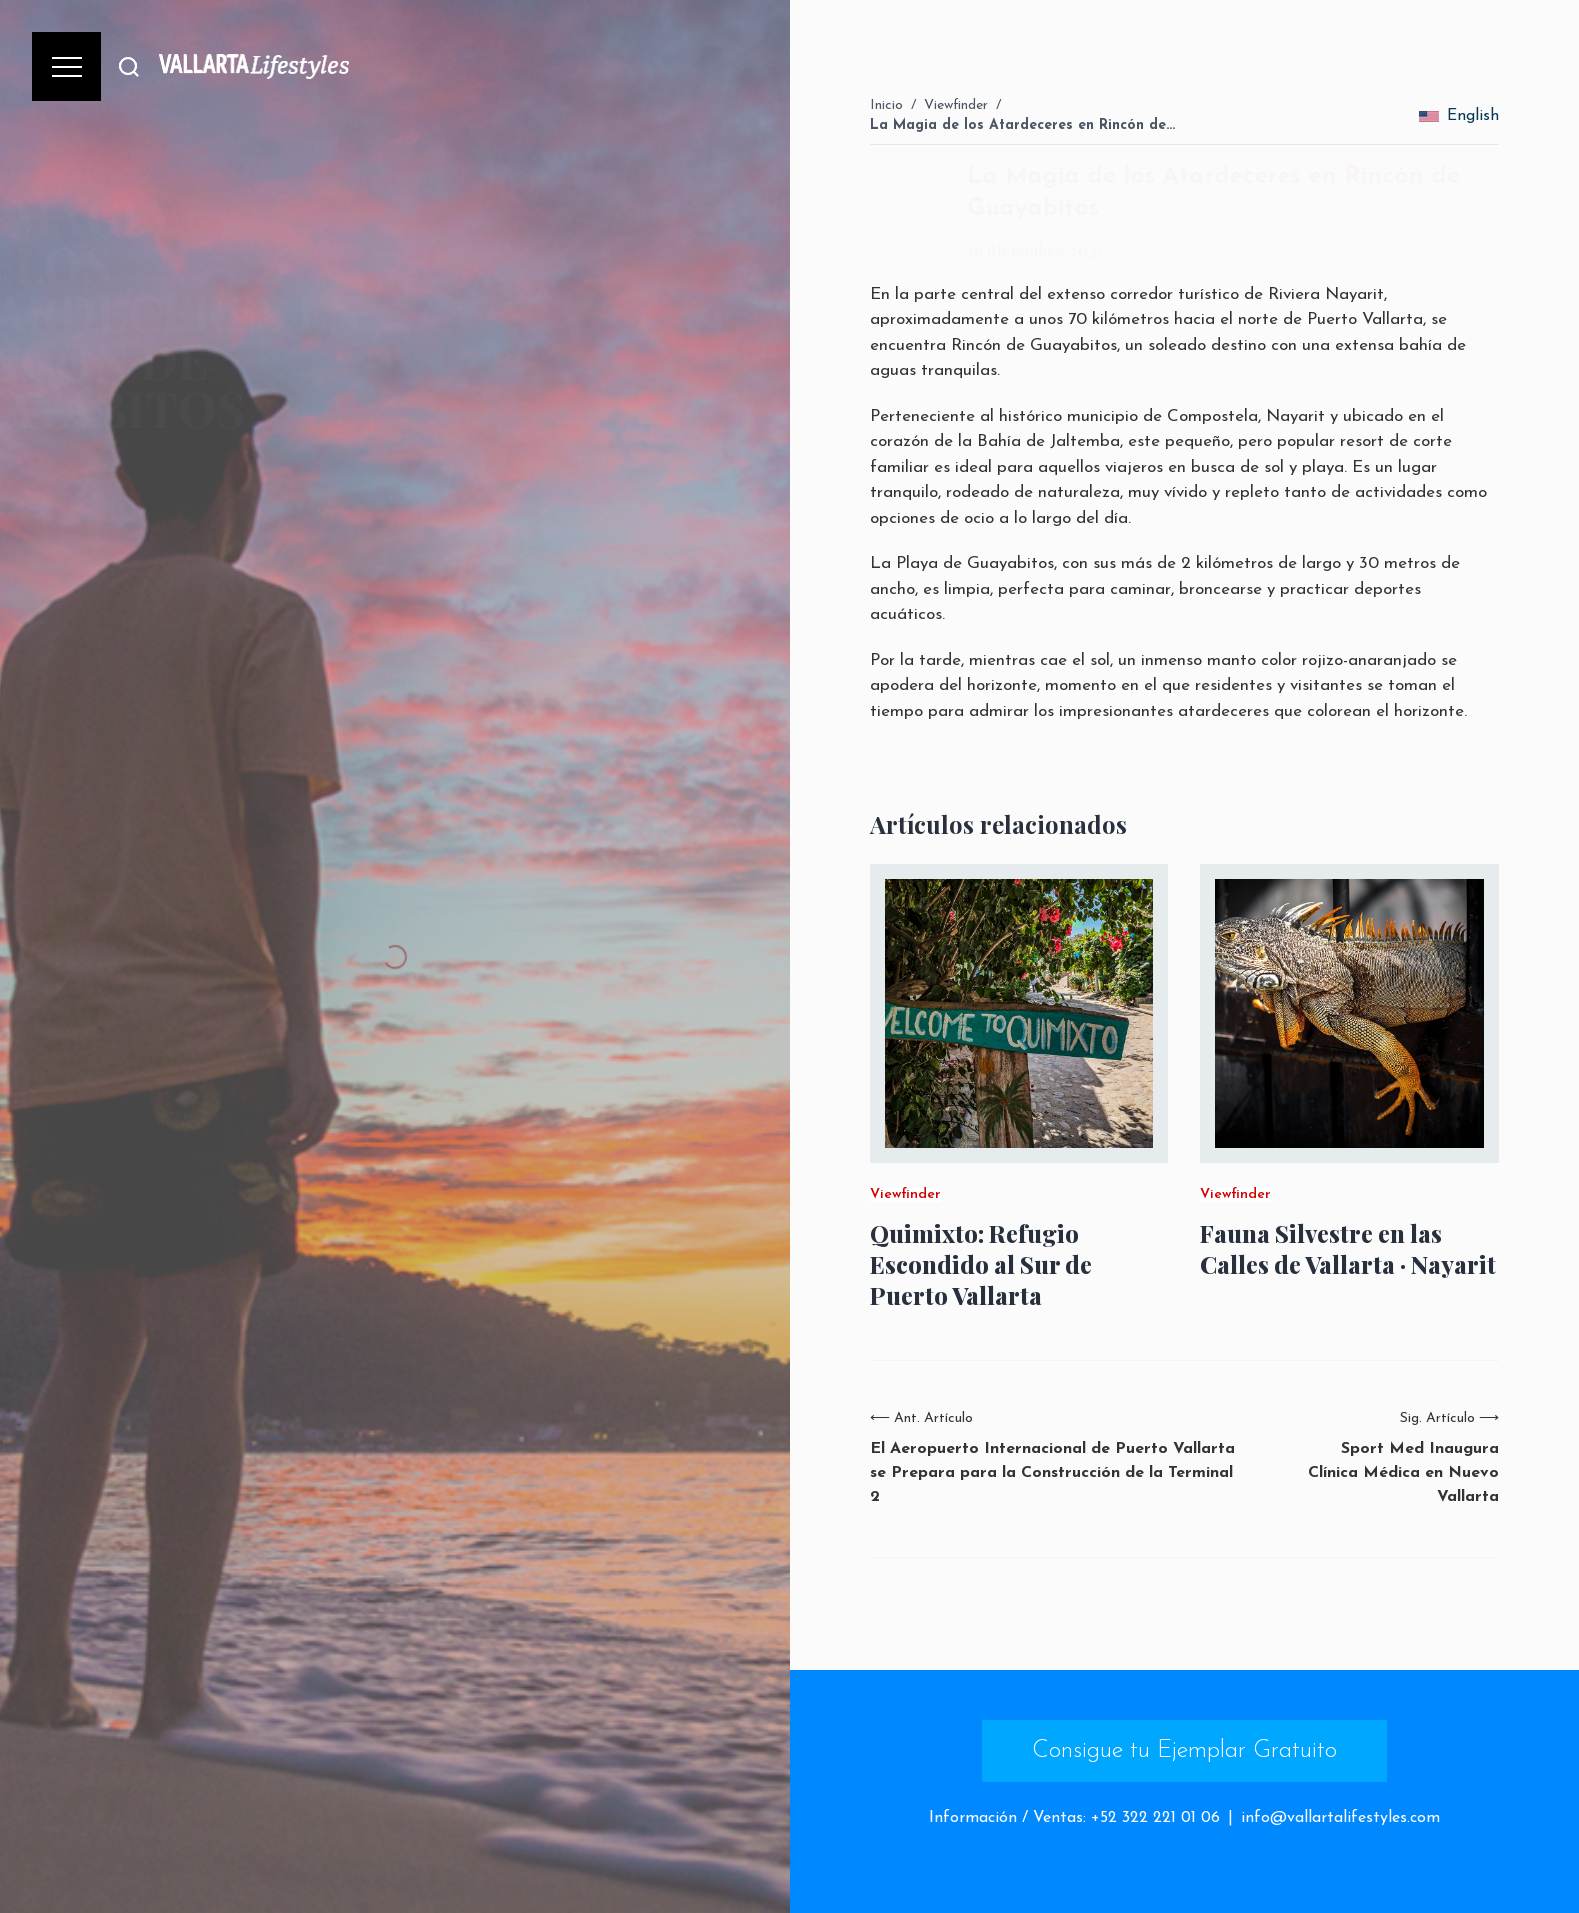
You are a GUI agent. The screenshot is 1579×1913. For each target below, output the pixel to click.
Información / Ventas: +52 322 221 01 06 (1074, 1818)
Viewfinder (956, 105)
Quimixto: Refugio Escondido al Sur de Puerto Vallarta (981, 1264)
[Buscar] (129, 66)
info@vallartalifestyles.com (1340, 1818)
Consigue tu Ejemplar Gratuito (1184, 1751)
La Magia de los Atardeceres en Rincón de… (1022, 125)
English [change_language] (1459, 116)
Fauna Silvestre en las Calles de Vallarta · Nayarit (1348, 1249)
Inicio (886, 105)
